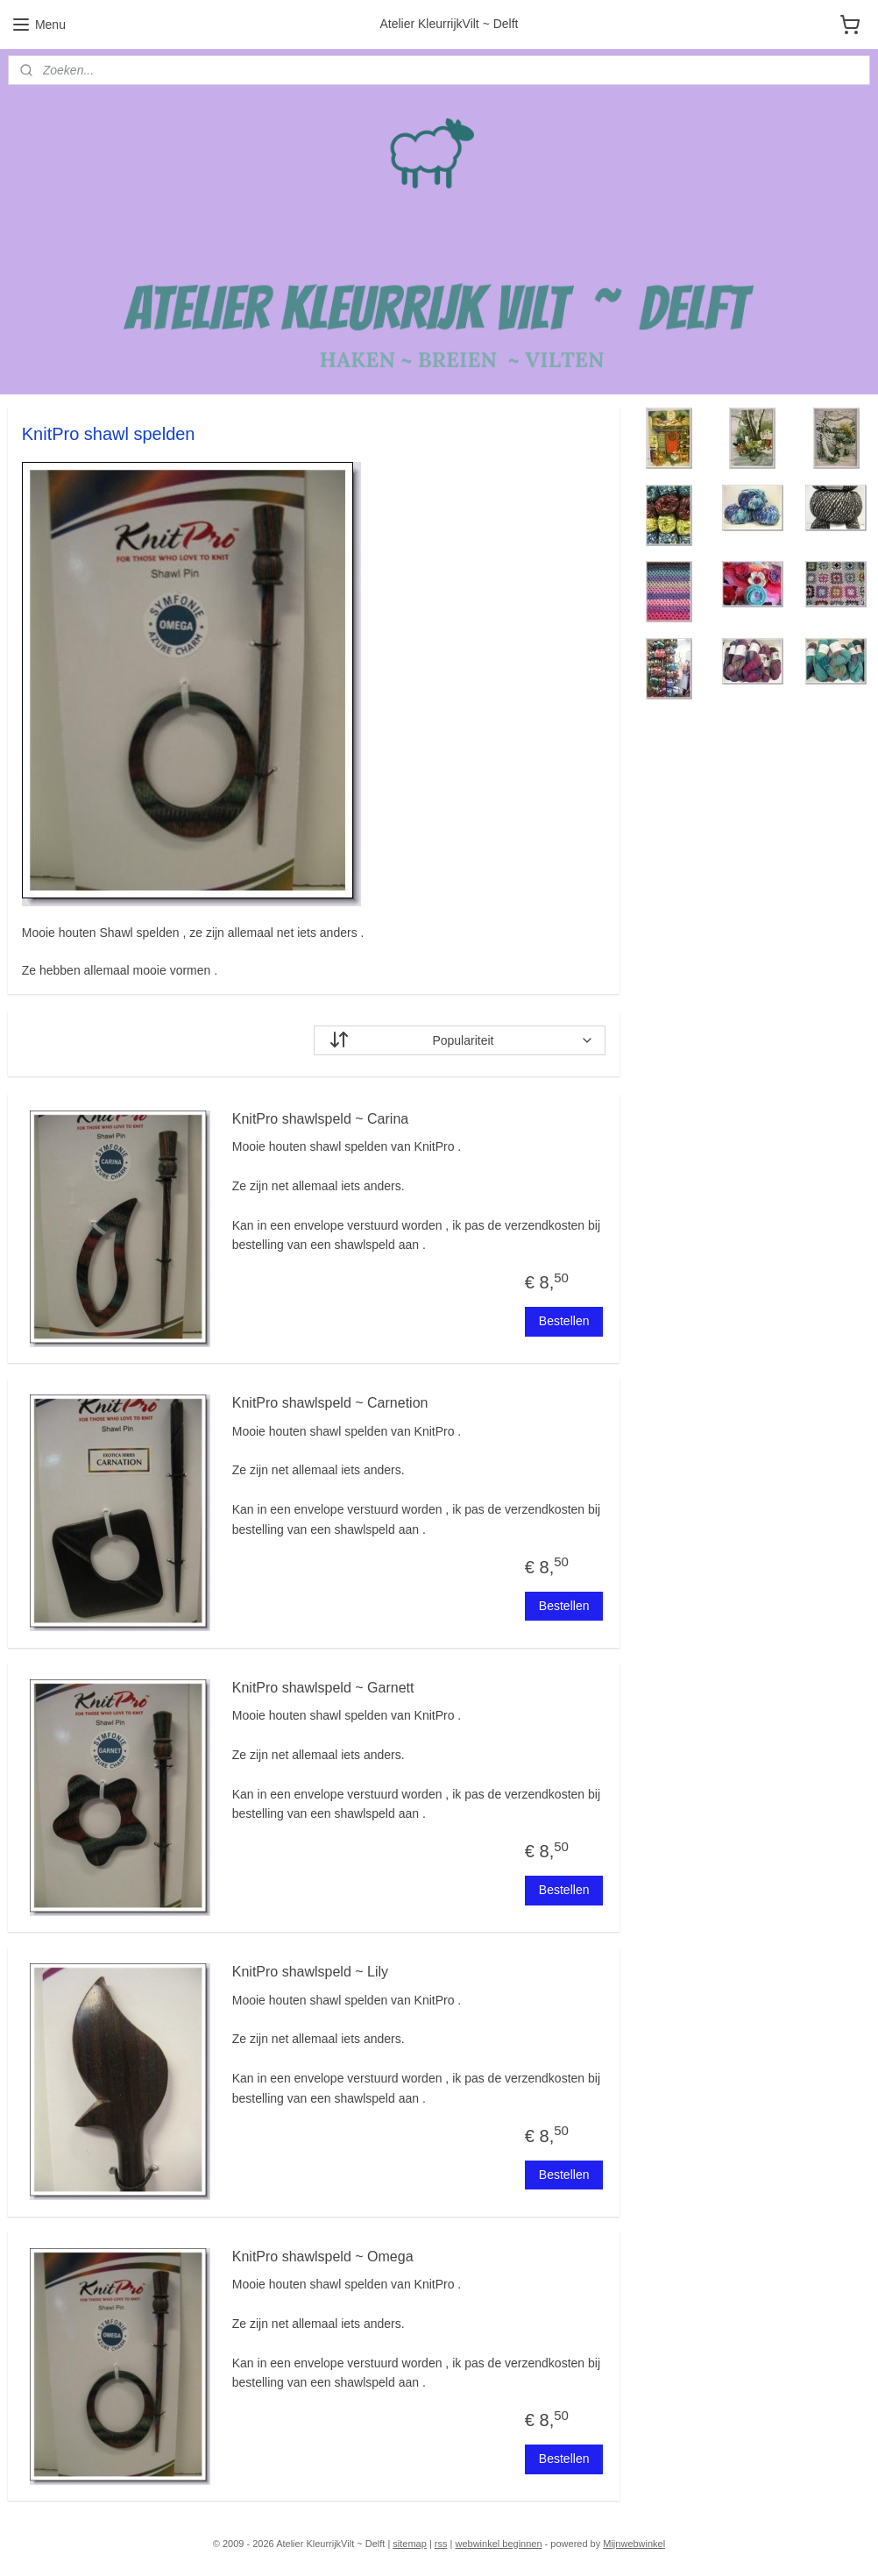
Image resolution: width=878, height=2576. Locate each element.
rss (441, 2543)
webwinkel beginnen (498, 2543)
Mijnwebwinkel (634, 2543)
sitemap (410, 2543)
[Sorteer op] (460, 1040)
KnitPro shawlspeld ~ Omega (323, 2256)
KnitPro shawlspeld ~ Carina (320, 1118)
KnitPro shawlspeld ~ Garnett (323, 1687)
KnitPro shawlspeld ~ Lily (310, 1971)
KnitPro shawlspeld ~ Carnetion (330, 1402)
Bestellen (564, 1321)
